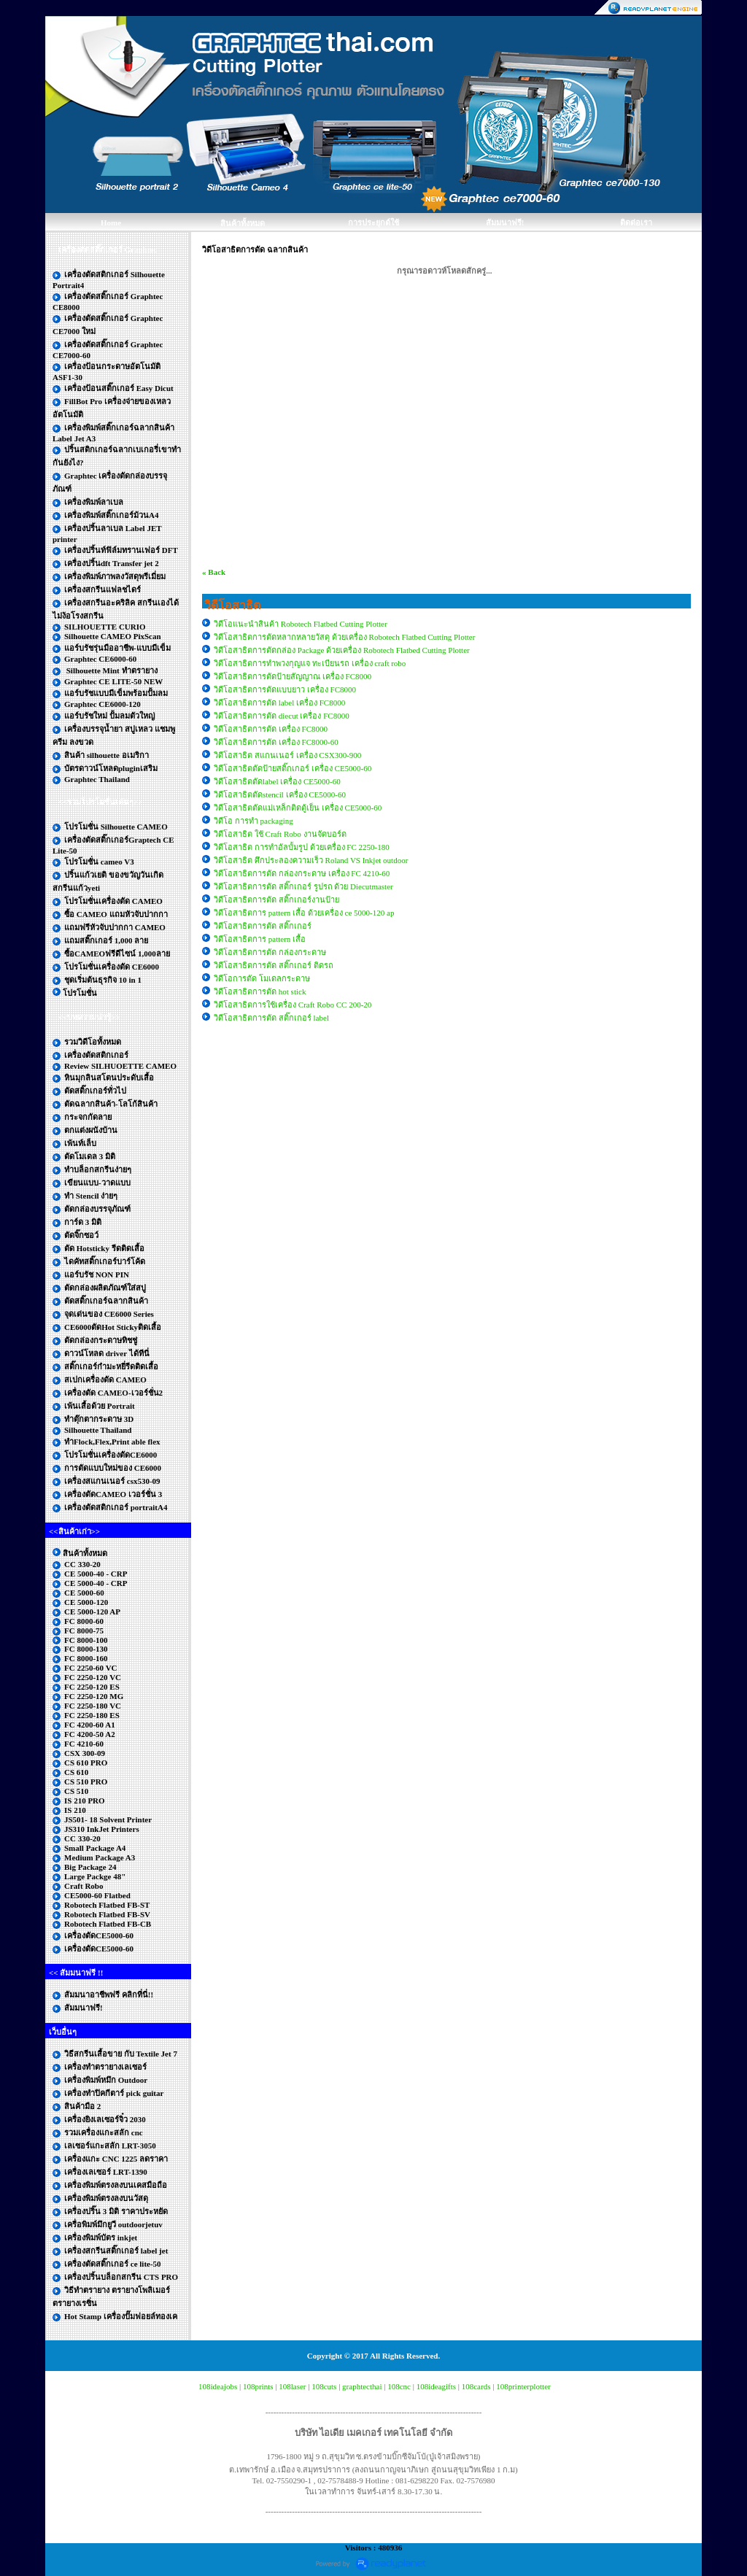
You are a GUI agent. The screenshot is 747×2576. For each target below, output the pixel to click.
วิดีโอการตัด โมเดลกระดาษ (262, 978)
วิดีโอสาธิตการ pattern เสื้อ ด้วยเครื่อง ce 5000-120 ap (304, 912)
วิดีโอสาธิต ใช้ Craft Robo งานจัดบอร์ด (280, 833)
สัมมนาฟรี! (505, 222)
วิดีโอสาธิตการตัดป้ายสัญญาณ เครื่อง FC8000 (292, 676)
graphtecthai (362, 2386)
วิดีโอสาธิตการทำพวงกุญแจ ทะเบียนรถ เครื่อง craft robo (310, 663)
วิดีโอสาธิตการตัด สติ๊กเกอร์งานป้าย (276, 899)
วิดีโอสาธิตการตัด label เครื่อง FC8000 (279, 702)
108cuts (323, 2386)
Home (111, 222)
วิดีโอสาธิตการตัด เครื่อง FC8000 (271, 728)
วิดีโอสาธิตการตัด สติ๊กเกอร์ (262, 925)
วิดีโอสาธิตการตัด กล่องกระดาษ (270, 952)
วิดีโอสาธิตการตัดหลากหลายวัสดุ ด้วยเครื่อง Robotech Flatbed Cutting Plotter (344, 637)
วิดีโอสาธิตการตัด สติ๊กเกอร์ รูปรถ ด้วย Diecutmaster (303, 886)
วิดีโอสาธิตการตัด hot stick (260, 991)
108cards (476, 2386)
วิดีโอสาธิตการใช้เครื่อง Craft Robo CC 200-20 (292, 1004)
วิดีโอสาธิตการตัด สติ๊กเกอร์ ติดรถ (273, 965)
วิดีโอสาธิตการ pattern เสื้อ (260, 939)
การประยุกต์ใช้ (373, 222)
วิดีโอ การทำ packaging (253, 820)
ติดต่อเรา (636, 222)
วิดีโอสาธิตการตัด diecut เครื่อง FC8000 (281, 715)
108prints (258, 2386)
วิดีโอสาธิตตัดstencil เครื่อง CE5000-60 (280, 794)
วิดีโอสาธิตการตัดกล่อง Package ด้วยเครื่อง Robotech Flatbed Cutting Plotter (342, 650)
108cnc (399, 2386)
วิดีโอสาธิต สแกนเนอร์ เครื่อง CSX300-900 (287, 755)
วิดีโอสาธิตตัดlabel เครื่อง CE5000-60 (277, 781)
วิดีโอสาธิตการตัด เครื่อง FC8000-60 (276, 742)
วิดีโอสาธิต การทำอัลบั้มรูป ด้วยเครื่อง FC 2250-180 (302, 847)
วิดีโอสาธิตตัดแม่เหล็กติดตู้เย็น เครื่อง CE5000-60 (298, 807)
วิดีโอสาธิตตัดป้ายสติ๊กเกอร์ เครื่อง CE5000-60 (292, 768)
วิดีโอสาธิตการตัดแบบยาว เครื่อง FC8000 (285, 689)
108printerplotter (523, 2386)
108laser (292, 2386)
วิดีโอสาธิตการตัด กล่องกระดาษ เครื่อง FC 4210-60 (302, 873)
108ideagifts (436, 2386)
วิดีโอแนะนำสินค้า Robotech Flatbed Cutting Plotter (300, 623)
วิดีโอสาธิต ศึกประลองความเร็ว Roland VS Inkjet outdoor (311, 860)
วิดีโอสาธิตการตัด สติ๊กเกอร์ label (271, 1017)
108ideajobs (217, 2386)
